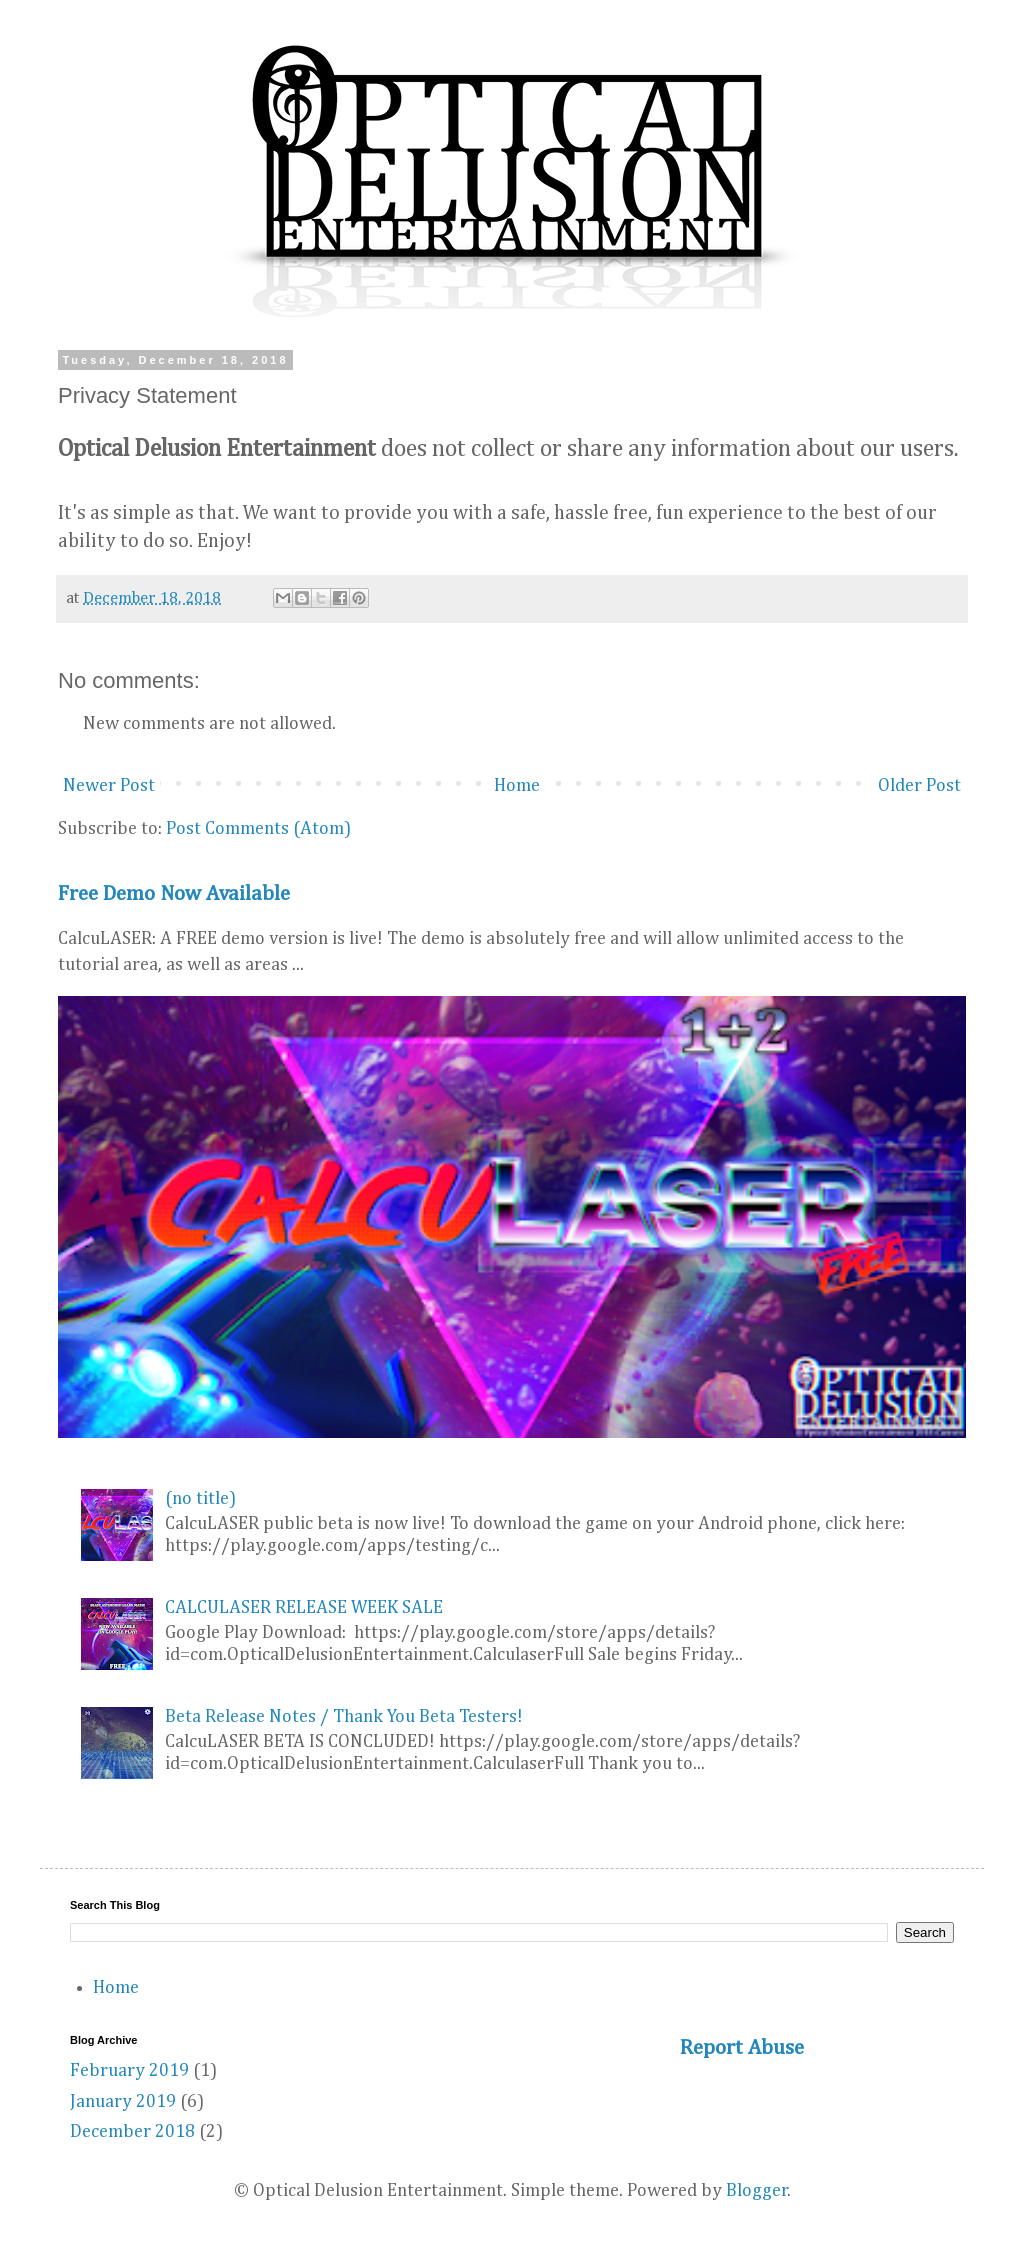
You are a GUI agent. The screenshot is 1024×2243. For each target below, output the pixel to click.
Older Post (919, 786)
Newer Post (109, 786)
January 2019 (123, 2102)
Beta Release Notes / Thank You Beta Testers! (344, 1717)
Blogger (757, 2191)
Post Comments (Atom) (258, 829)
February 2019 (129, 2071)
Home (517, 786)
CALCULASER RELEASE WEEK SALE (304, 1608)
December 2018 (132, 2132)
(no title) (200, 1499)
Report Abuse (742, 2048)
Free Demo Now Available (174, 894)
